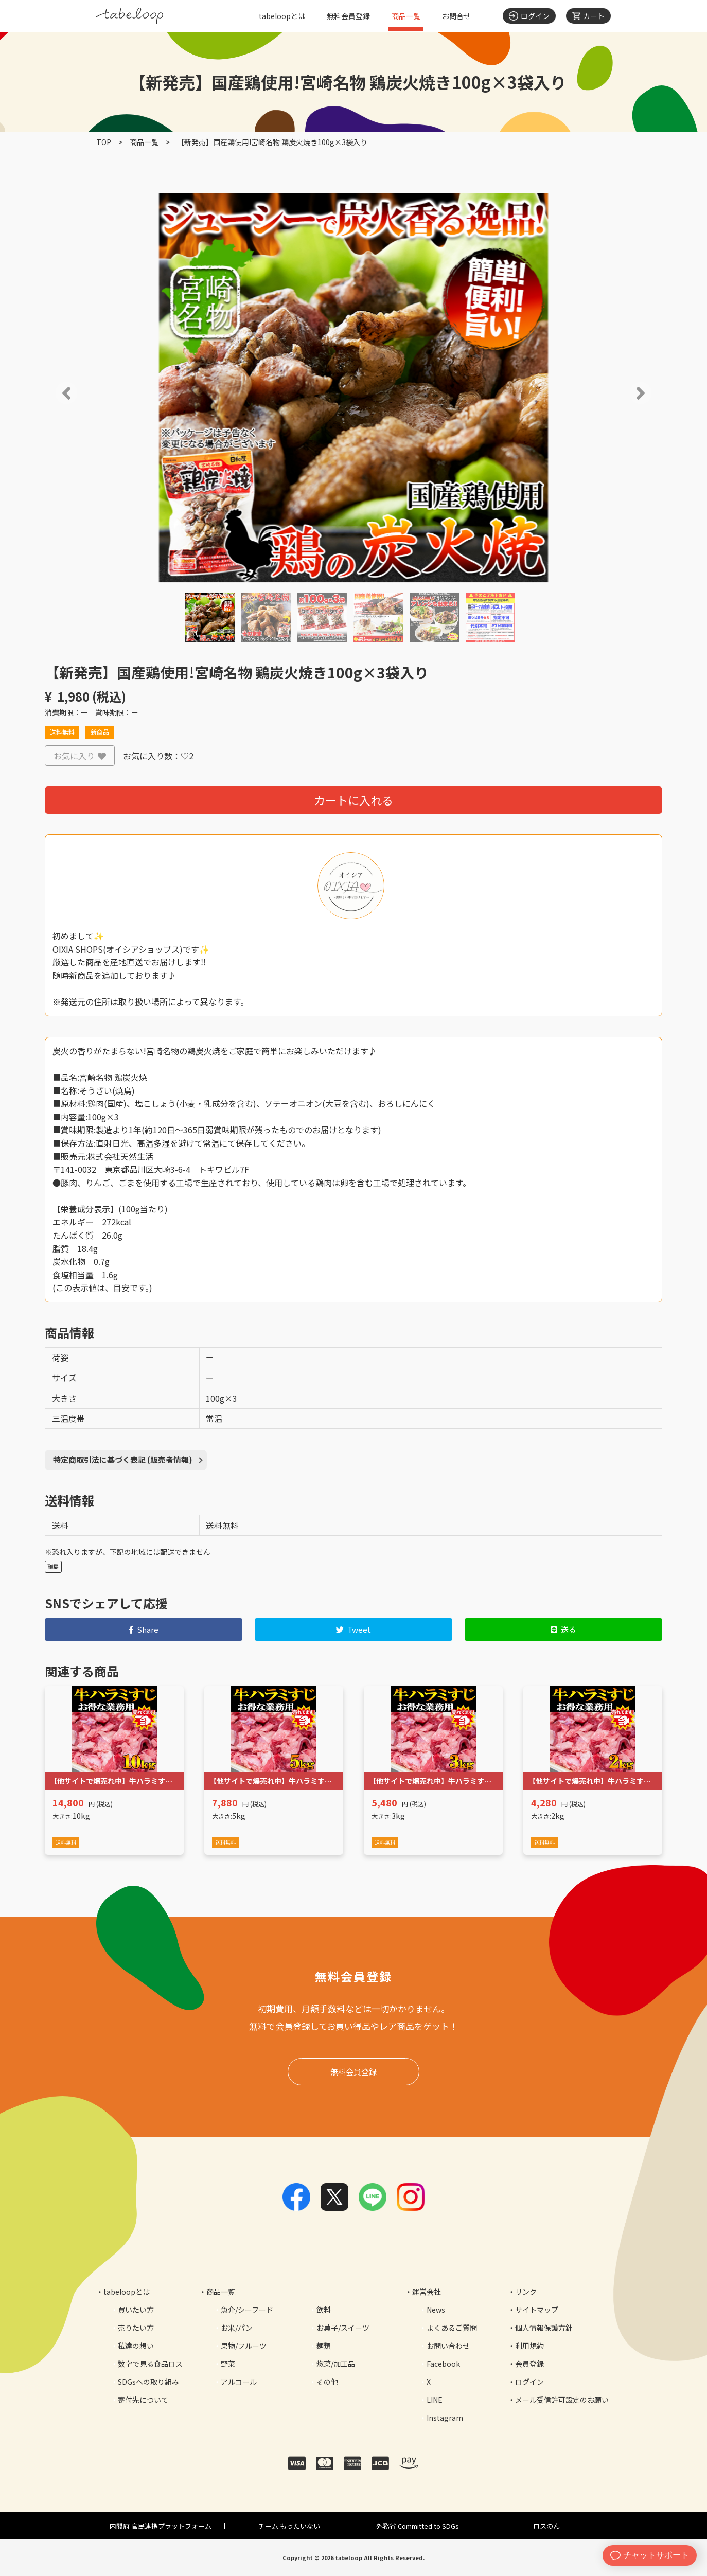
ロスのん (546, 2526)
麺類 (323, 2345)
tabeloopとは (282, 16)
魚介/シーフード (247, 2309)
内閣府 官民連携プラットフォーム (160, 2526)
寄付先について (143, 2399)
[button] (52, 393)
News (436, 2309)
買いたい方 (136, 2309)
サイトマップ (536, 2309)
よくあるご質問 (452, 2327)
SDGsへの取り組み (148, 2381)
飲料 (323, 2309)
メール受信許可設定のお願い (562, 2399)
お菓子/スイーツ (342, 2327)
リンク (526, 2291)
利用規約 (529, 2345)
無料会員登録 (348, 16)
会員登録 (529, 2363)
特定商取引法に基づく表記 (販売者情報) (122, 1459)
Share (144, 1629)
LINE (435, 2399)
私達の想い (136, 2345)
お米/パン (237, 2327)
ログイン (529, 2381)
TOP (103, 142)
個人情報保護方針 (544, 2327)
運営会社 (426, 2291)
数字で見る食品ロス (150, 2363)
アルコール (239, 2381)
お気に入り (80, 755)
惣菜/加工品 (335, 2363)
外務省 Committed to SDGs (417, 2526)
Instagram (445, 2417)
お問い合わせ (448, 2345)
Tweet (354, 1629)
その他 (327, 2381)
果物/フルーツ (244, 2345)
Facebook (443, 2363)
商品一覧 (406, 16)
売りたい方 (136, 2327)
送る (564, 1629)
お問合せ (456, 16)
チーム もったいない (289, 2526)
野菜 (228, 2363)
